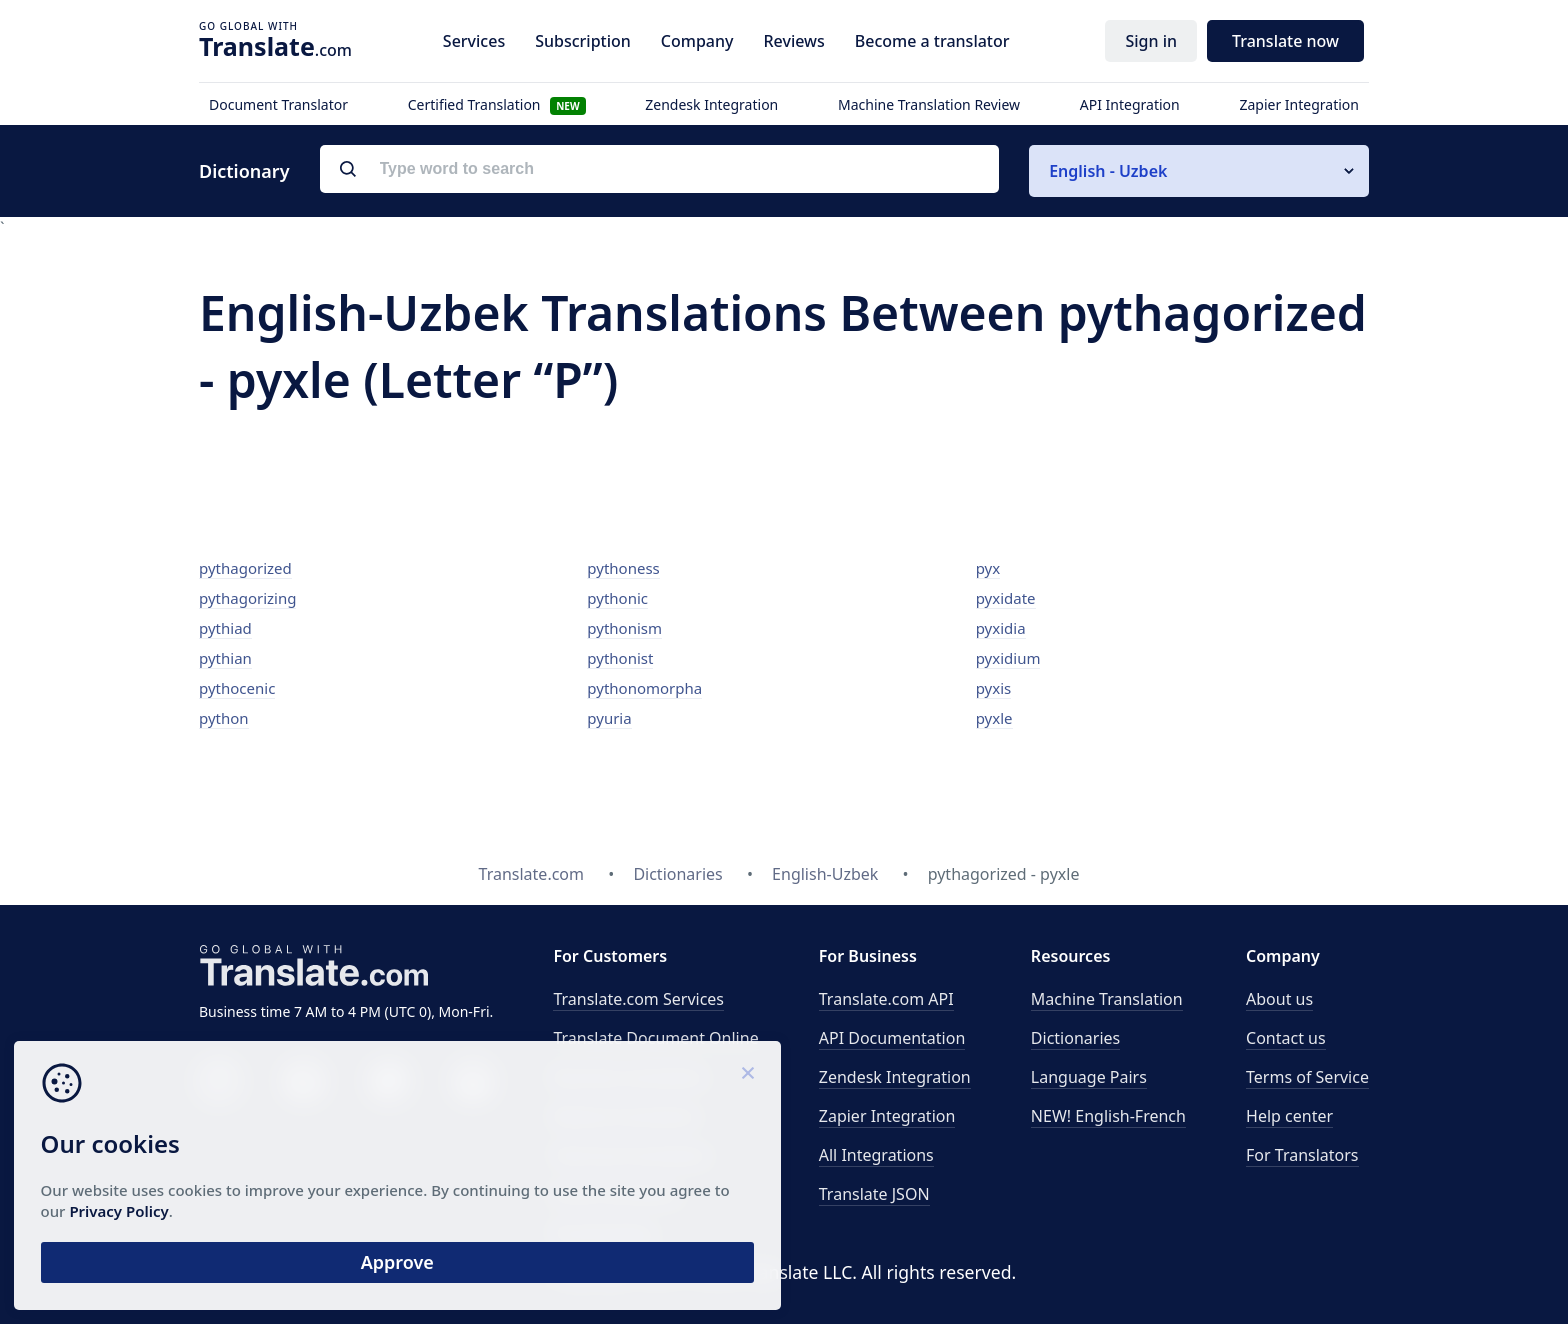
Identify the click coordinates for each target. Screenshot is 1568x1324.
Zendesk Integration (711, 104)
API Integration (1130, 104)
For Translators (1302, 1155)
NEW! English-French (1108, 1116)
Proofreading (602, 1233)
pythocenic (237, 688)
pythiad (225, 628)
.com (275, 46)
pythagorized (245, 568)
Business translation (629, 1077)
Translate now (1285, 41)
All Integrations (876, 1155)
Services (474, 41)
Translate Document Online (655, 1038)
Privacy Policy (192, 1202)
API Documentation (892, 1038)
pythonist (620, 658)
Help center (1289, 1116)
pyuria (609, 718)
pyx (988, 568)
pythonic (617, 598)
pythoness (623, 568)
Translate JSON (874, 1194)
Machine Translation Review (929, 104)
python (224, 718)
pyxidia (1001, 628)
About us (1279, 999)
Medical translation (625, 1116)
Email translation (616, 1194)
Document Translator (278, 104)
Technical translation (630, 1155)
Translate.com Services (638, 999)
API (886, 999)
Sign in (1151, 41)
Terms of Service (1307, 1077)
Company (697, 41)
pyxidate (1006, 598)
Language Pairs (1089, 1077)
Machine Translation (1107, 999)
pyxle (994, 718)
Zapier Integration (1299, 104)
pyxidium (1008, 658)
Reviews (793, 41)
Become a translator (932, 41)
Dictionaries (1075, 1038)
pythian (225, 658)
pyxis (994, 688)
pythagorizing (247, 598)
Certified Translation (497, 104)
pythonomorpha (644, 688)
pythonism (624, 628)
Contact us (1286, 1038)
